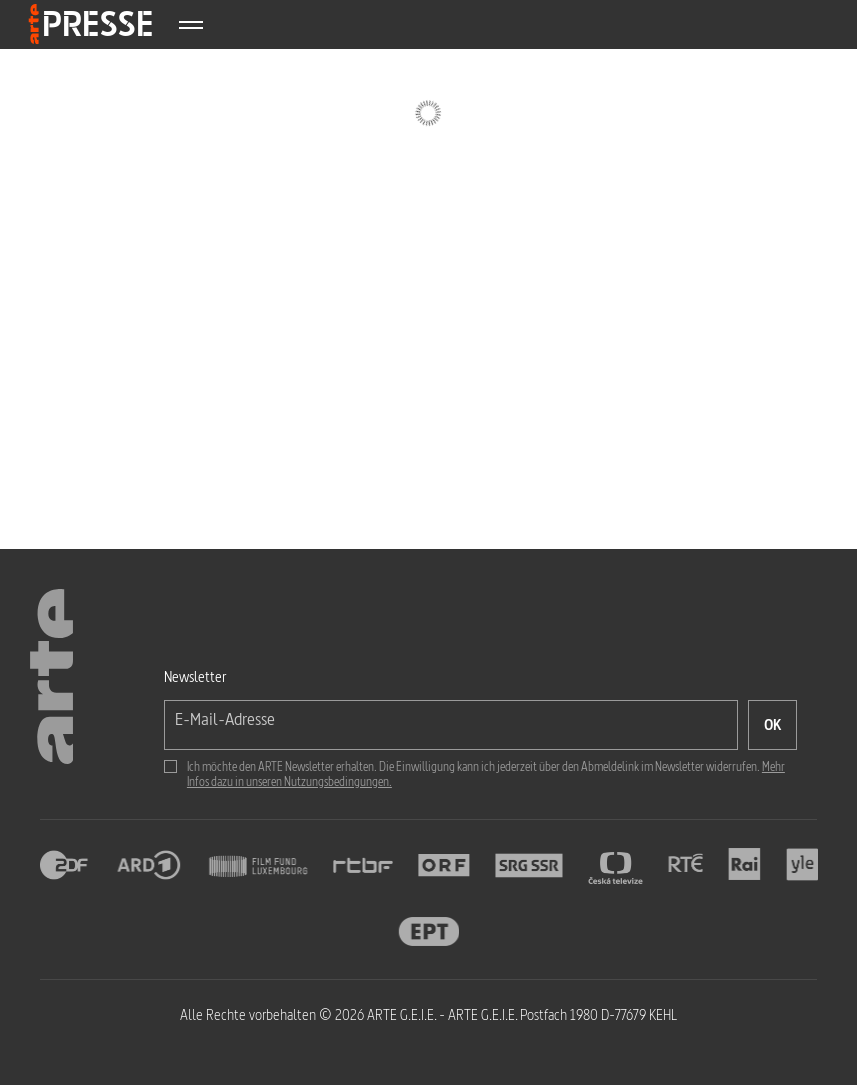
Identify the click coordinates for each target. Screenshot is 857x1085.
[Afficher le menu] (190, 24)
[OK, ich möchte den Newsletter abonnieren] (772, 725)
